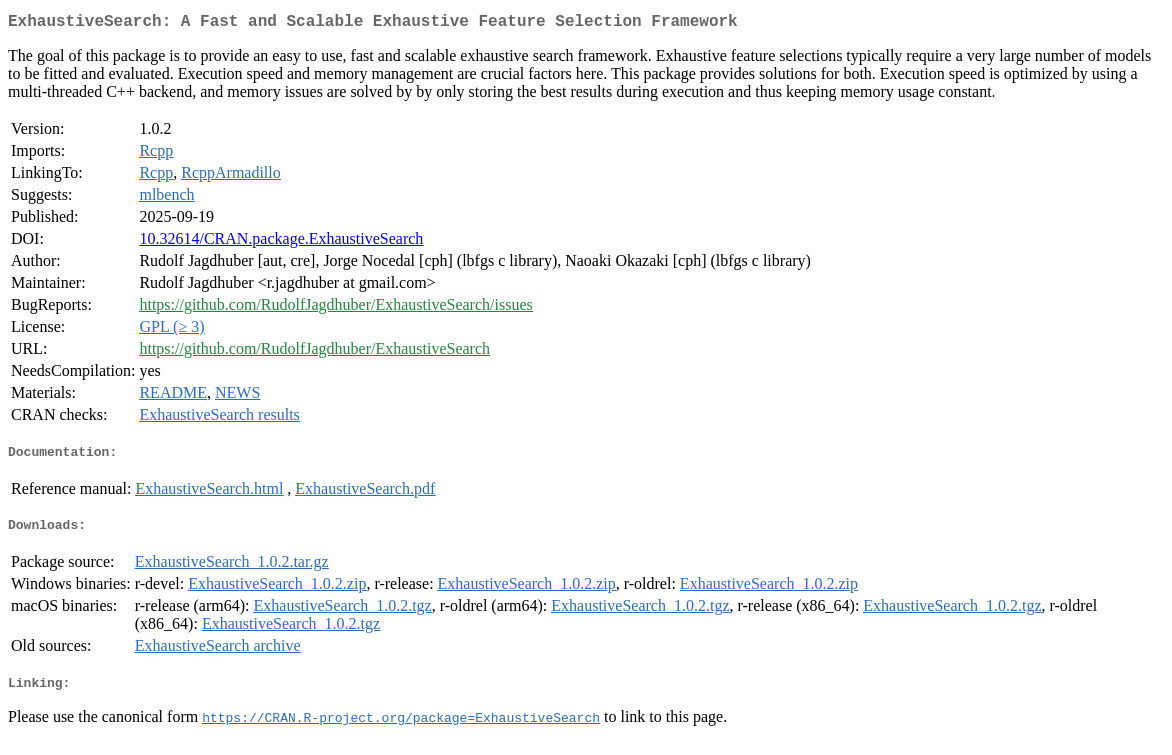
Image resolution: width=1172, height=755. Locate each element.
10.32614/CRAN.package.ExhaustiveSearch (281, 242)
